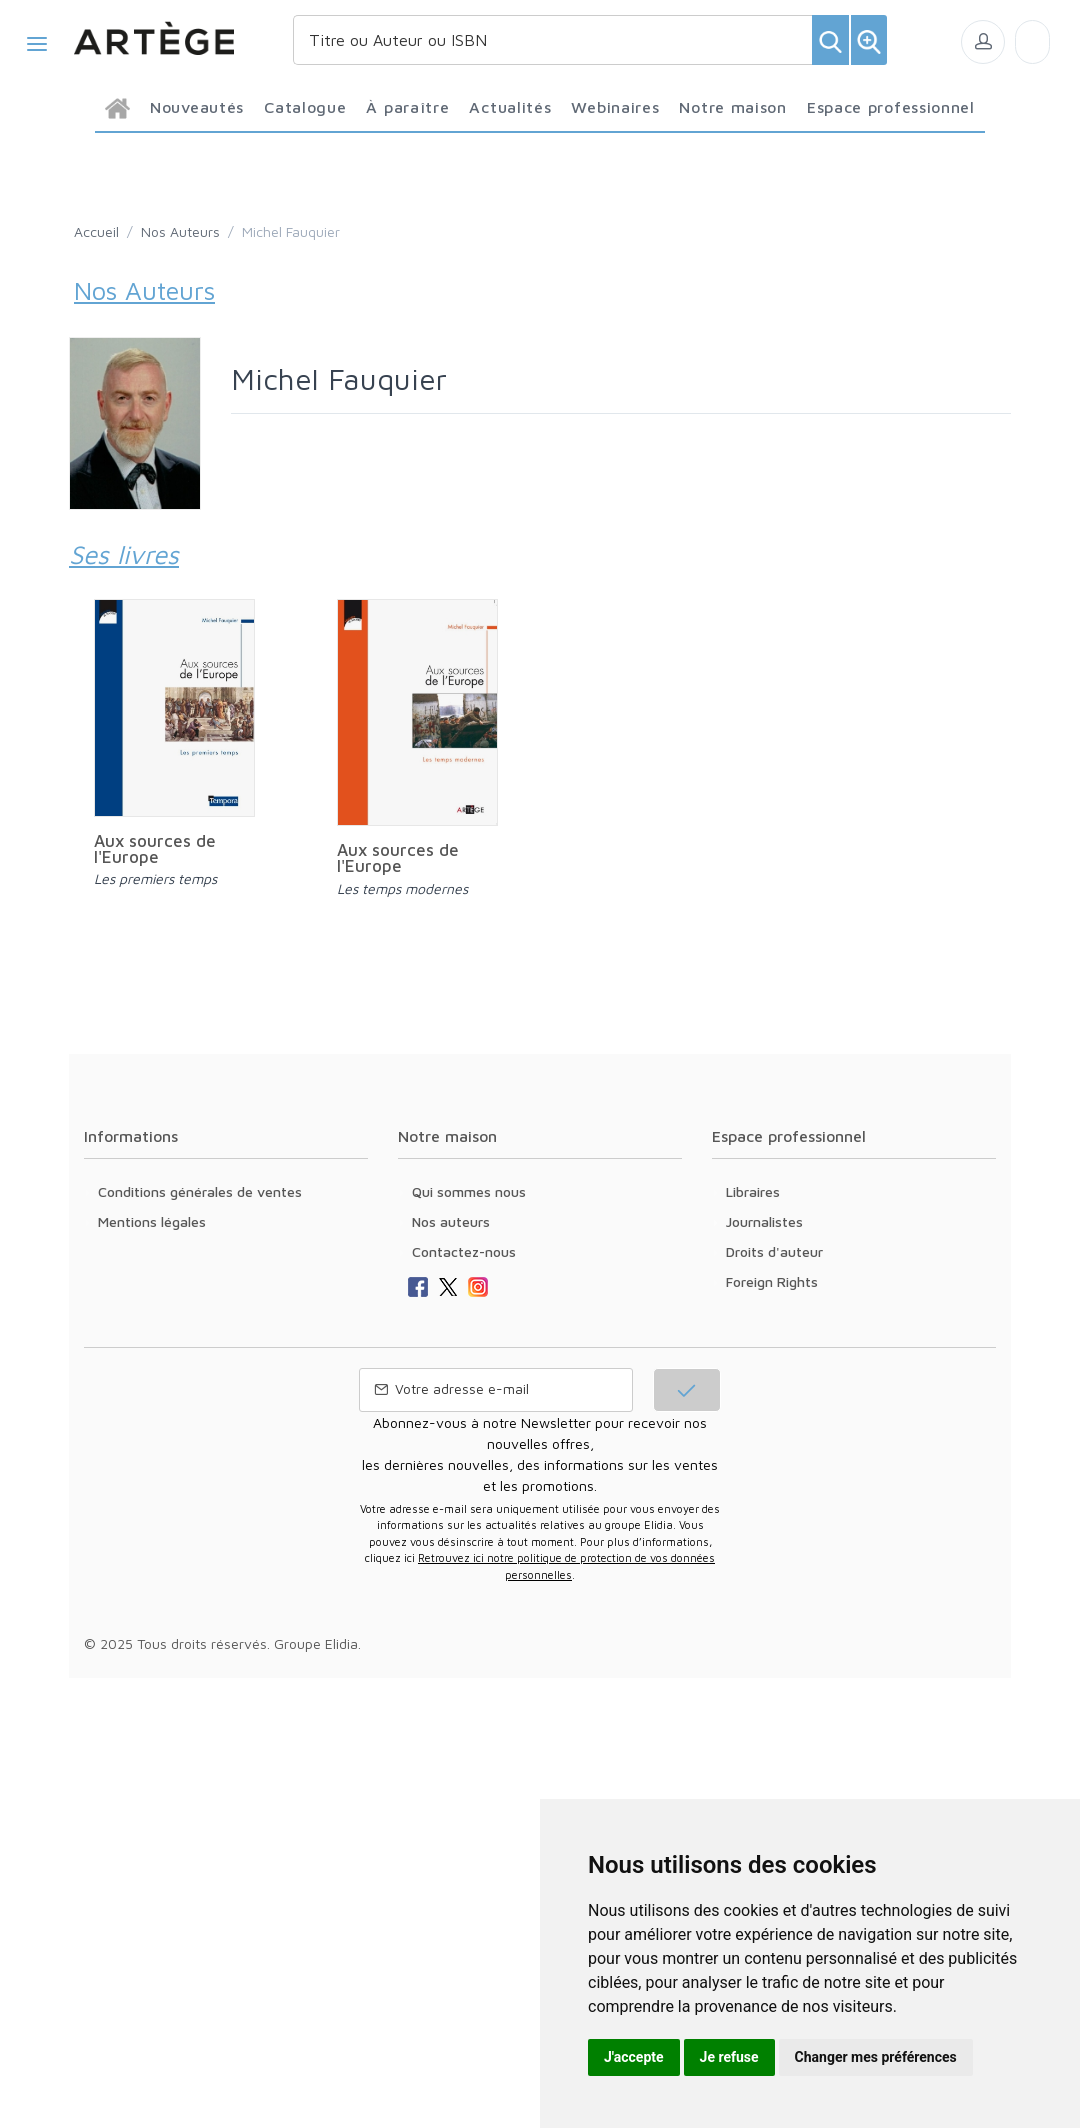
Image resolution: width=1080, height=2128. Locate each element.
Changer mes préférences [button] (876, 2057)
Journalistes (764, 1221)
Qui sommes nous (469, 1191)
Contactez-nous (464, 1251)
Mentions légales (152, 1221)
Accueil (96, 231)
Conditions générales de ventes (200, 1191)
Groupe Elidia (316, 1643)
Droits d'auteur (774, 1251)
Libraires (753, 1191)
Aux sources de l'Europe (155, 849)
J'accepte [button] (634, 2057)
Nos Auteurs (180, 231)
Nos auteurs (451, 1221)
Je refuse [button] (729, 2057)
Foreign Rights (772, 1281)
